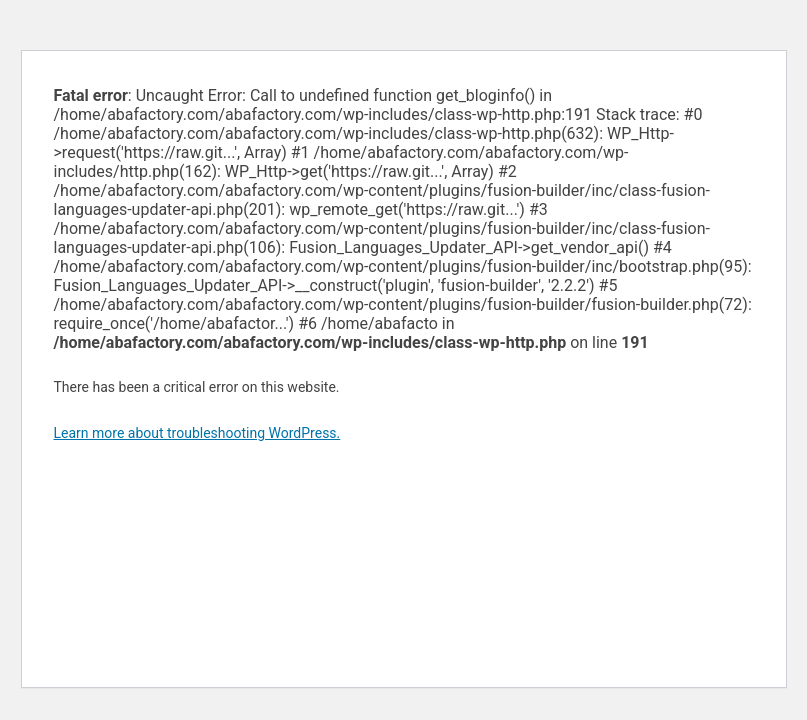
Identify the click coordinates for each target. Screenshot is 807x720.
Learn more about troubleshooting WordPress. (197, 433)
